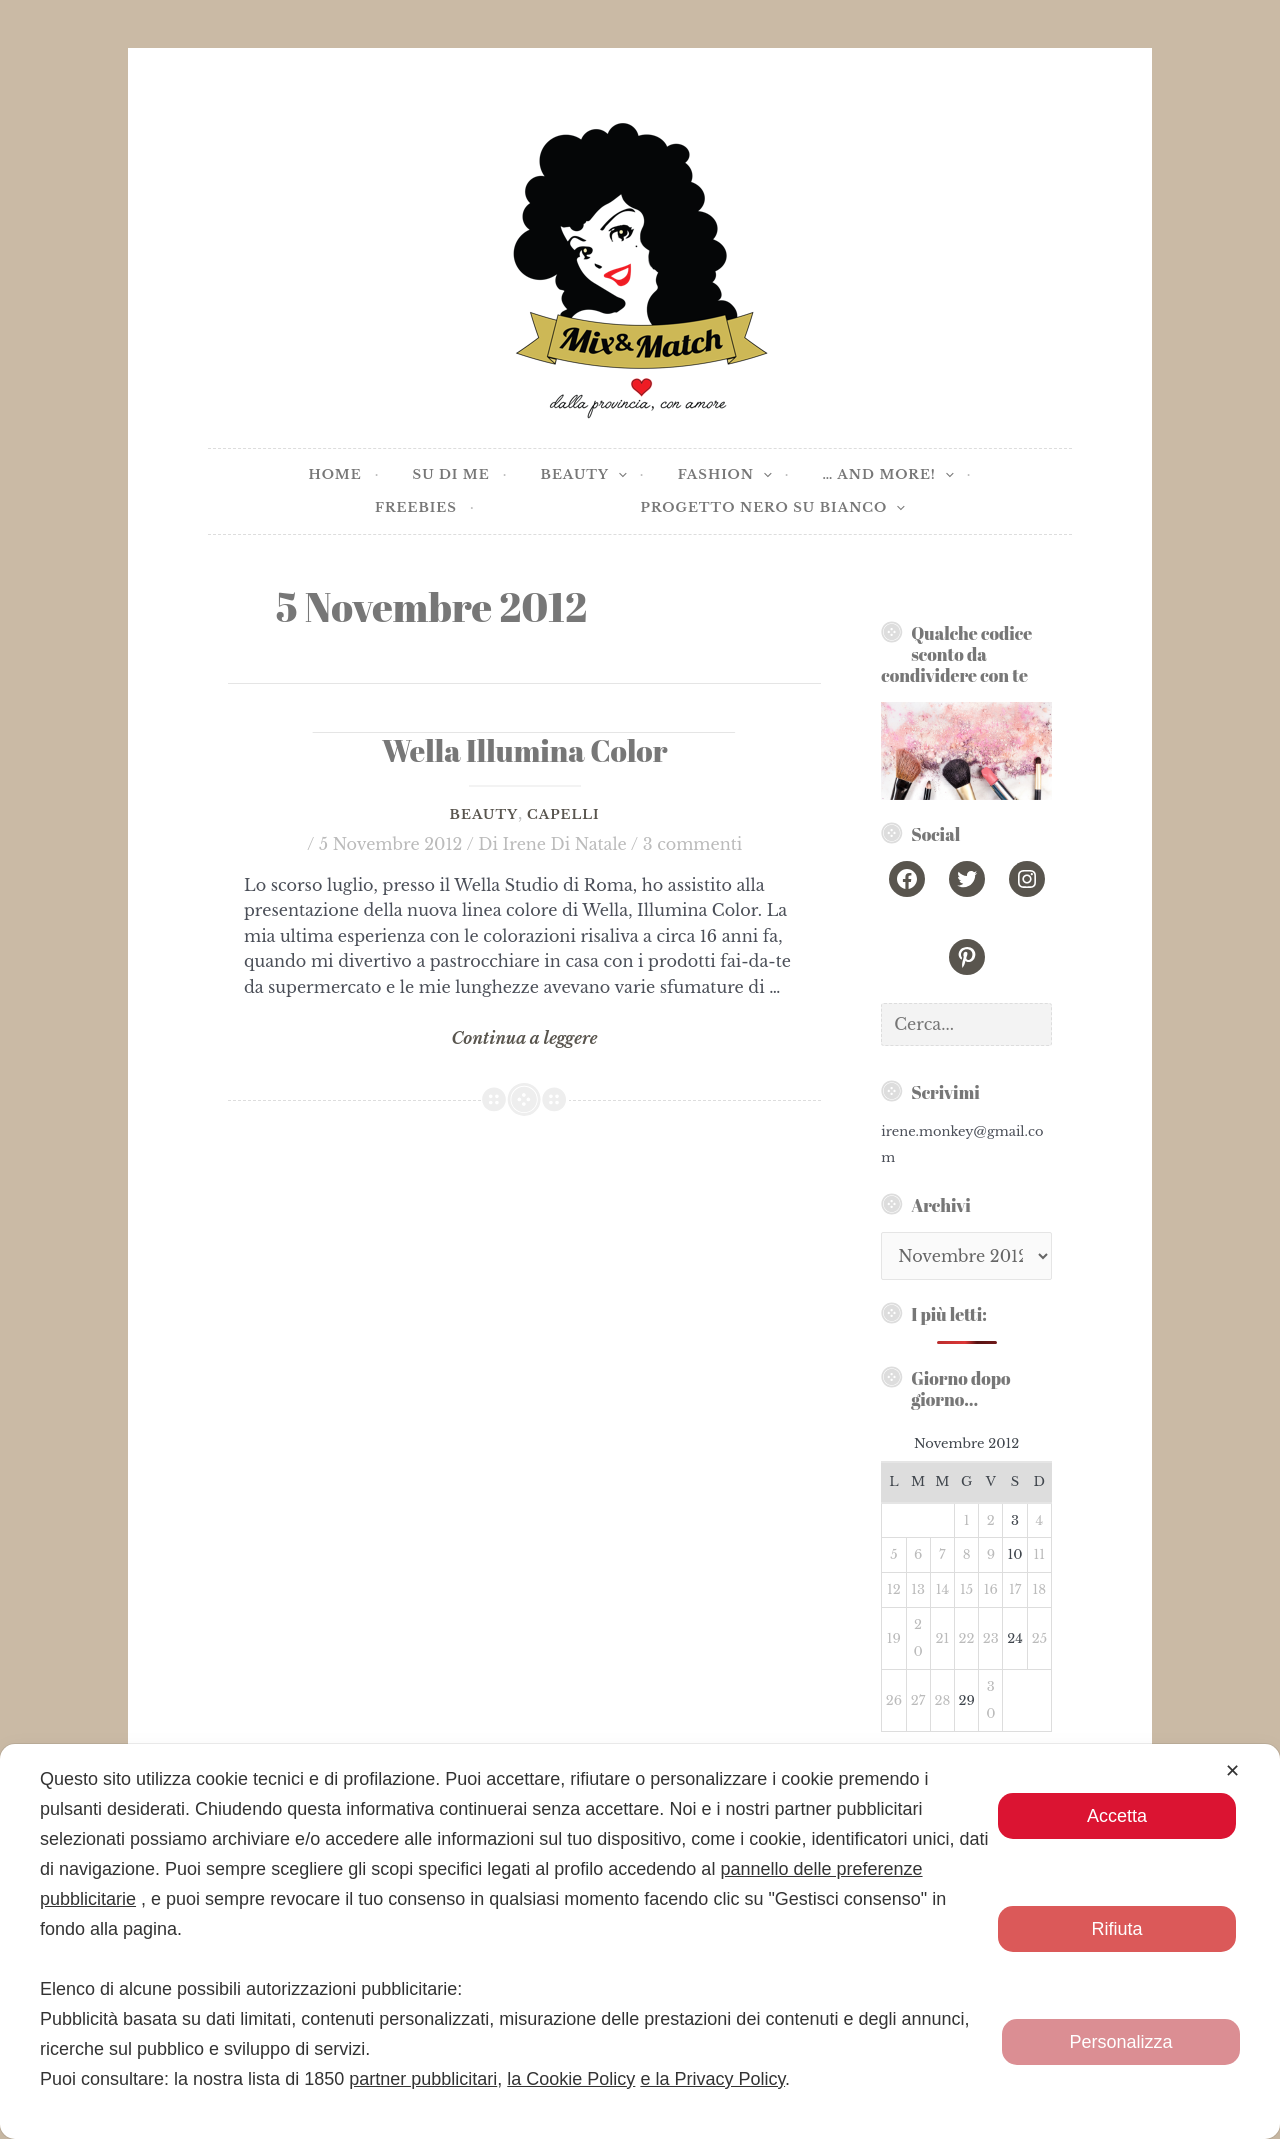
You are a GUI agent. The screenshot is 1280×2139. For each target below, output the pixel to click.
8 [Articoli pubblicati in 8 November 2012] (967, 1554)
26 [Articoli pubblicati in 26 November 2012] (894, 1700)
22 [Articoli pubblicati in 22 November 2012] (967, 1638)
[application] (618, 475)
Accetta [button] (1117, 1816)
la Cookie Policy (571, 2079)
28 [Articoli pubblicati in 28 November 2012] (942, 1700)
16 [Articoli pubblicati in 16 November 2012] (991, 1589)
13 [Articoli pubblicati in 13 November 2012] (918, 1589)
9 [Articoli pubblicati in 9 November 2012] (991, 1554)
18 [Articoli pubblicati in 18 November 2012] (1039, 1589)
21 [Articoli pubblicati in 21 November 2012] (942, 1638)
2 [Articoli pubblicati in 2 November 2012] (991, 1520)
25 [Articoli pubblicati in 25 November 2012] (1039, 1638)
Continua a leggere (524, 1039)
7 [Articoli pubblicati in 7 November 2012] (942, 1554)
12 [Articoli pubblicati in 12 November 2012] (894, 1589)
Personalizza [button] (1120, 2042)
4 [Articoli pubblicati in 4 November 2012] (1040, 1520)
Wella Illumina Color (525, 750)
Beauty (484, 814)
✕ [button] (1232, 1771)
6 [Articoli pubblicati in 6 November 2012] (918, 1554)
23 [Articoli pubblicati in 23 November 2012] (991, 1638)
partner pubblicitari (423, 2079)
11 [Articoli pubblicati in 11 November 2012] (1040, 1554)
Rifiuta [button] (1116, 1929)
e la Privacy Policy (712, 2079)
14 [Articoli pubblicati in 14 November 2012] (942, 1589)
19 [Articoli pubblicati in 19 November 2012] (894, 1638)
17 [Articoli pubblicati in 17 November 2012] (1015, 1589)
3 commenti (693, 844)
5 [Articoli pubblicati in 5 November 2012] (893, 1554)
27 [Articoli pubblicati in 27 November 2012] (918, 1700)
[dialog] (640, 1941)
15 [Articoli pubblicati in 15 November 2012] (966, 1589)
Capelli (563, 814)
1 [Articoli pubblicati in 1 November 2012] (967, 1520)
